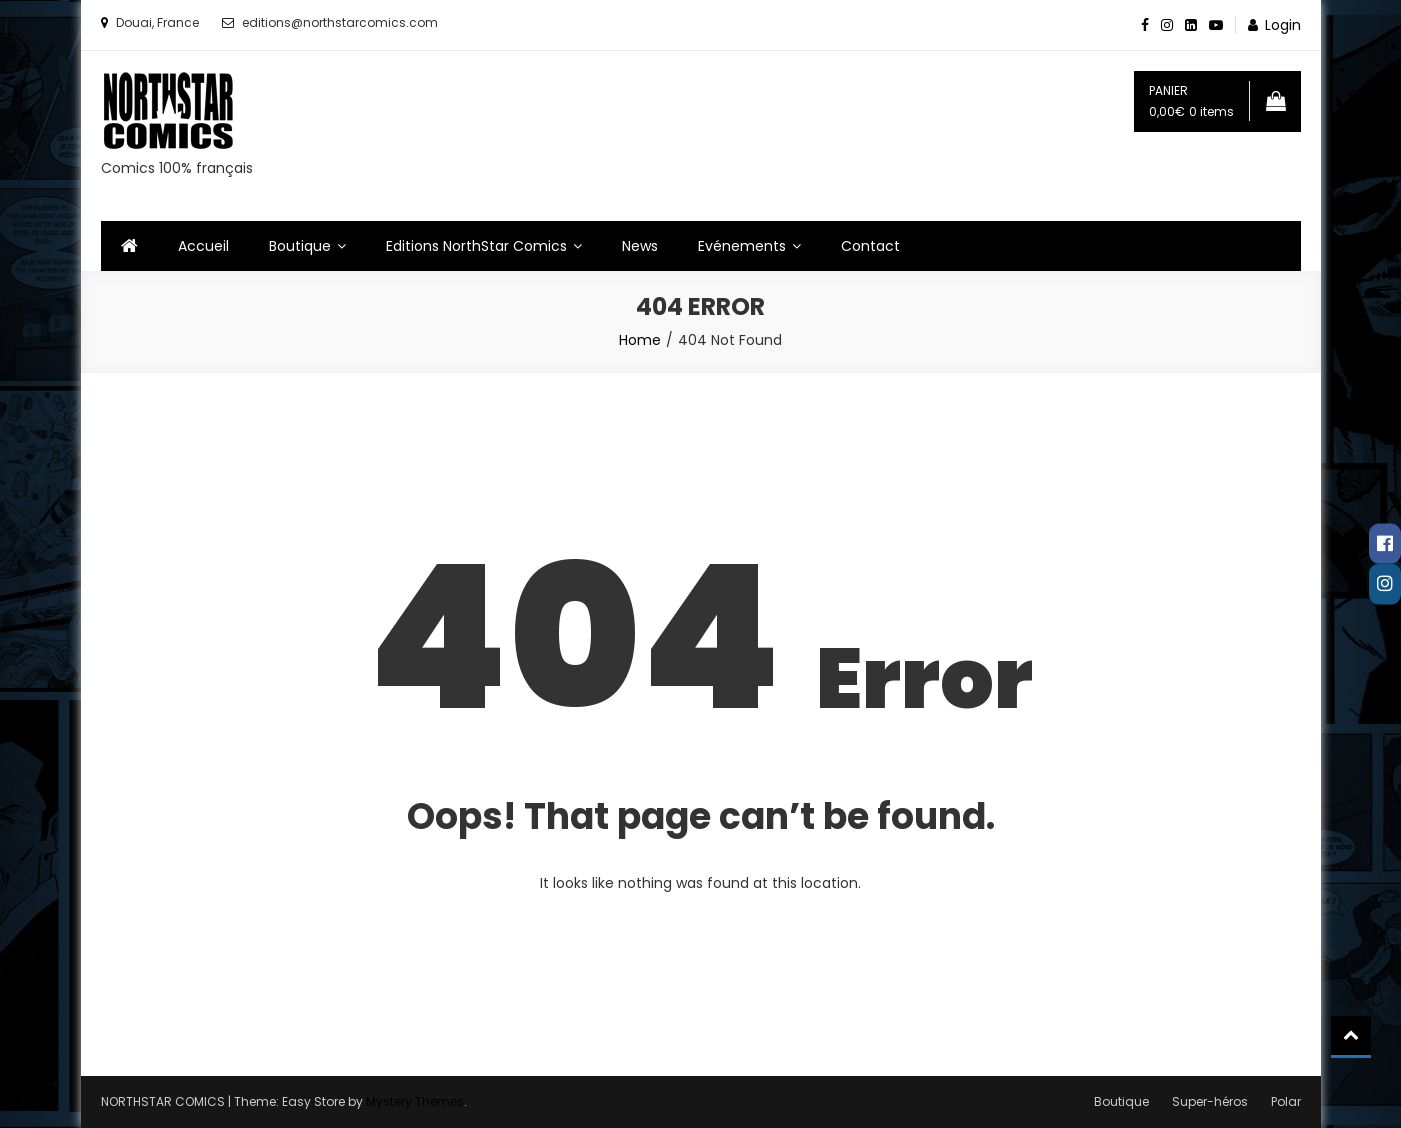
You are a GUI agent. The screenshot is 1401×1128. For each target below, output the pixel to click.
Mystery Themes (415, 1101)
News (640, 246)
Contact (870, 246)
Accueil (203, 246)
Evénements (742, 246)
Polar (1286, 1101)
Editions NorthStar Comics (476, 246)
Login (1283, 25)
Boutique (300, 246)
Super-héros (1210, 1101)
